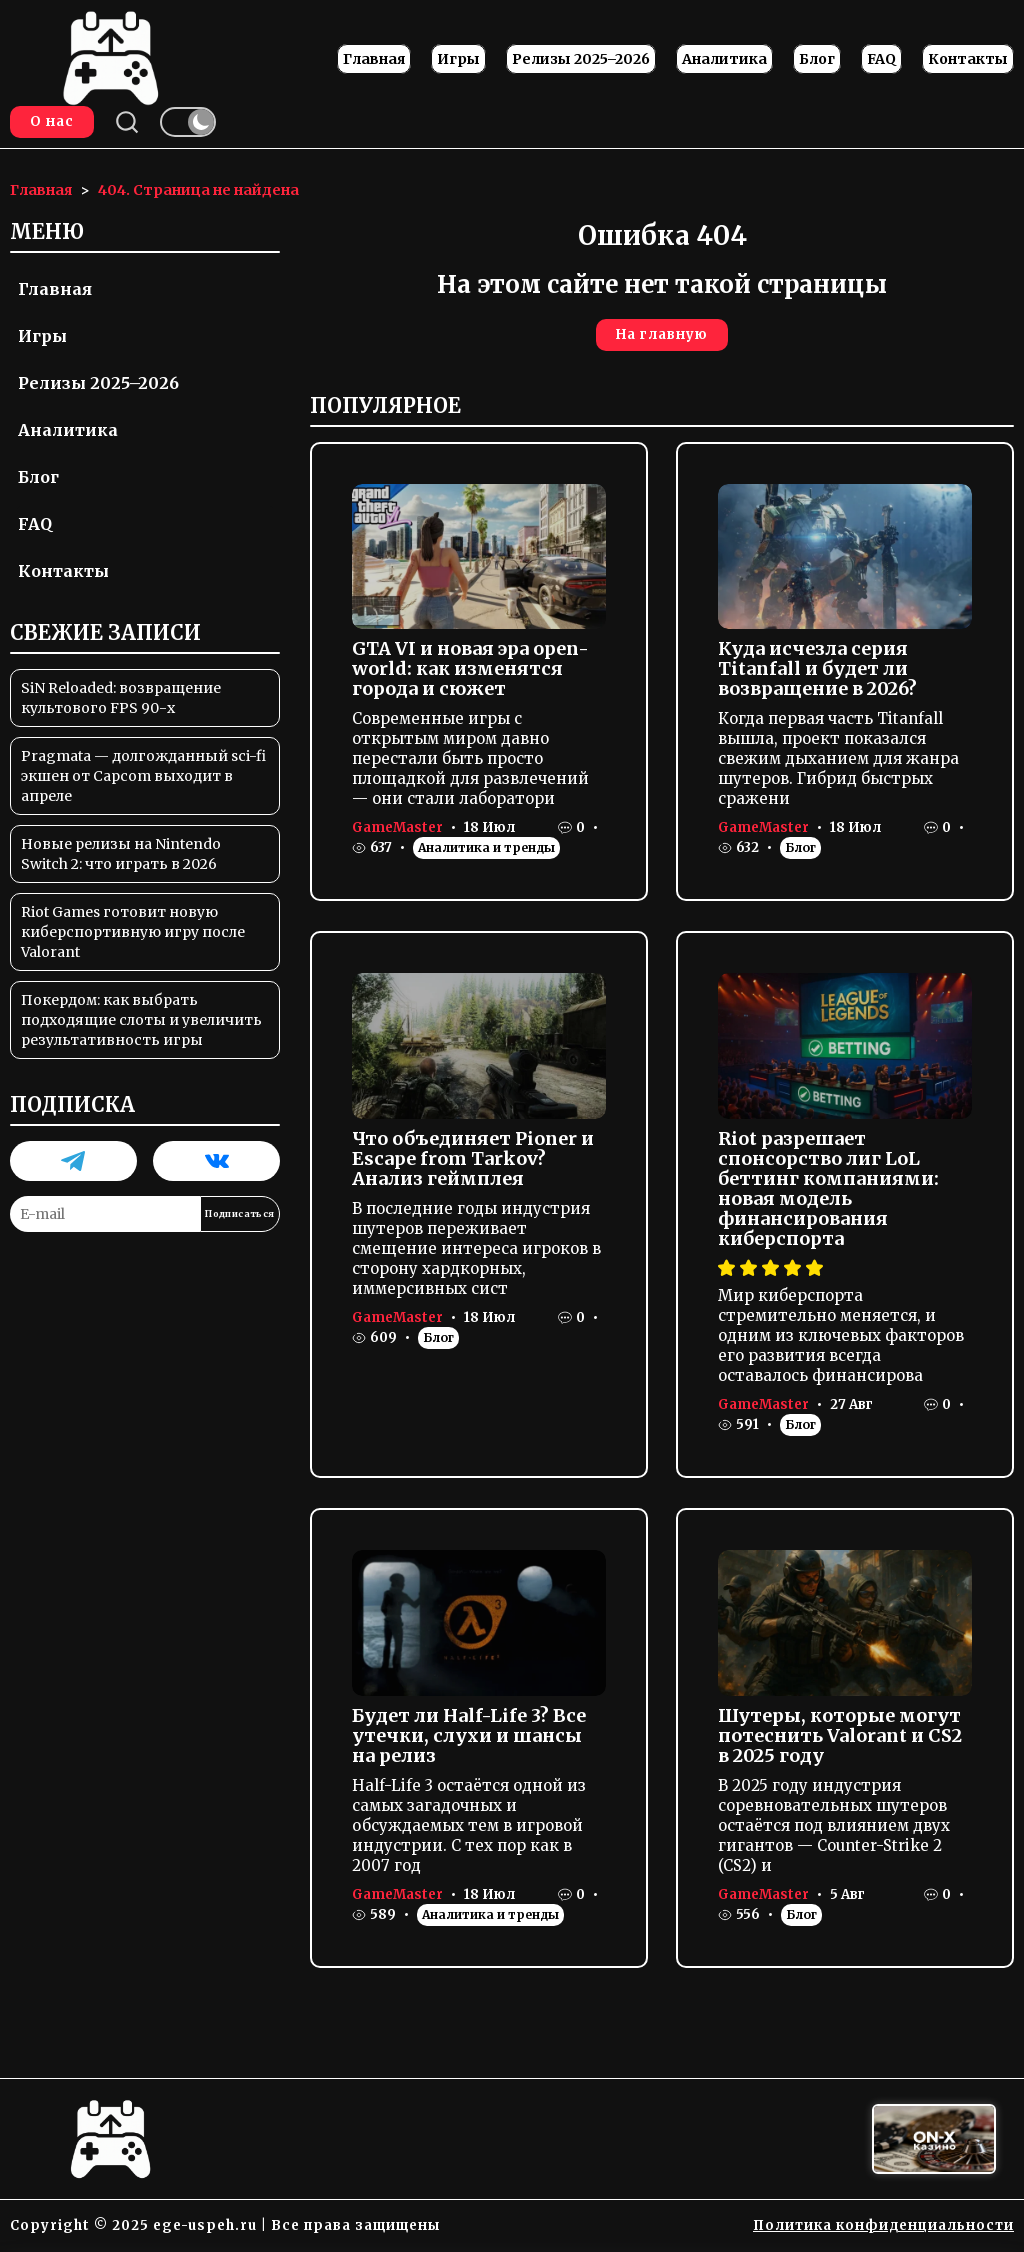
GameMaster (397, 827)
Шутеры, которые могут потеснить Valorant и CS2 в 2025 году (840, 1735)
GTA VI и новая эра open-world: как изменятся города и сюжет (470, 668)
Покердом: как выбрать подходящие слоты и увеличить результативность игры (141, 1020)
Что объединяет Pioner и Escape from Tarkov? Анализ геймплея (473, 1158)
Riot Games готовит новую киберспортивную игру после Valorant (133, 932)
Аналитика (724, 59)
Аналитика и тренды (486, 847)
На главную (662, 334)
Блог (817, 59)
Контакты (968, 59)
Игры (458, 59)
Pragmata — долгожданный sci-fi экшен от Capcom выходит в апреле (143, 776)
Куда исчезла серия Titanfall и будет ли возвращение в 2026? (817, 668)
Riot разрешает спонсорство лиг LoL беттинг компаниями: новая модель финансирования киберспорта (828, 1188)
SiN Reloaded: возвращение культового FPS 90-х (121, 698)
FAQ (881, 59)
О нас (52, 121)
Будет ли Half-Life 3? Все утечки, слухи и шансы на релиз (469, 1735)
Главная (374, 59)
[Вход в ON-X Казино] (934, 2139)
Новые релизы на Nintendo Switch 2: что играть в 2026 (121, 854)
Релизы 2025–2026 (581, 59)
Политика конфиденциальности (883, 2225)
